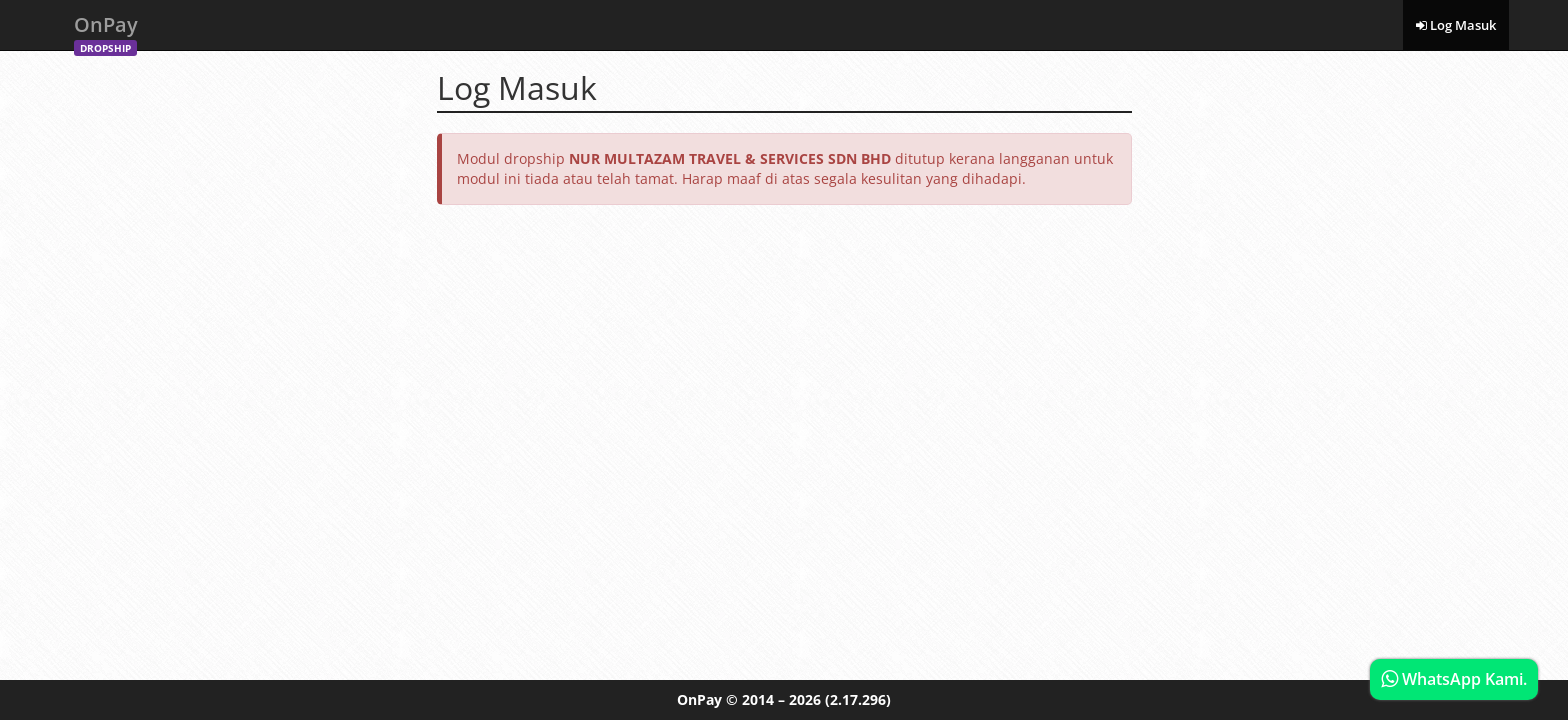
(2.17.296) (858, 699)
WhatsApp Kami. (1454, 679)
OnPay (106, 30)
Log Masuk (1456, 25)
